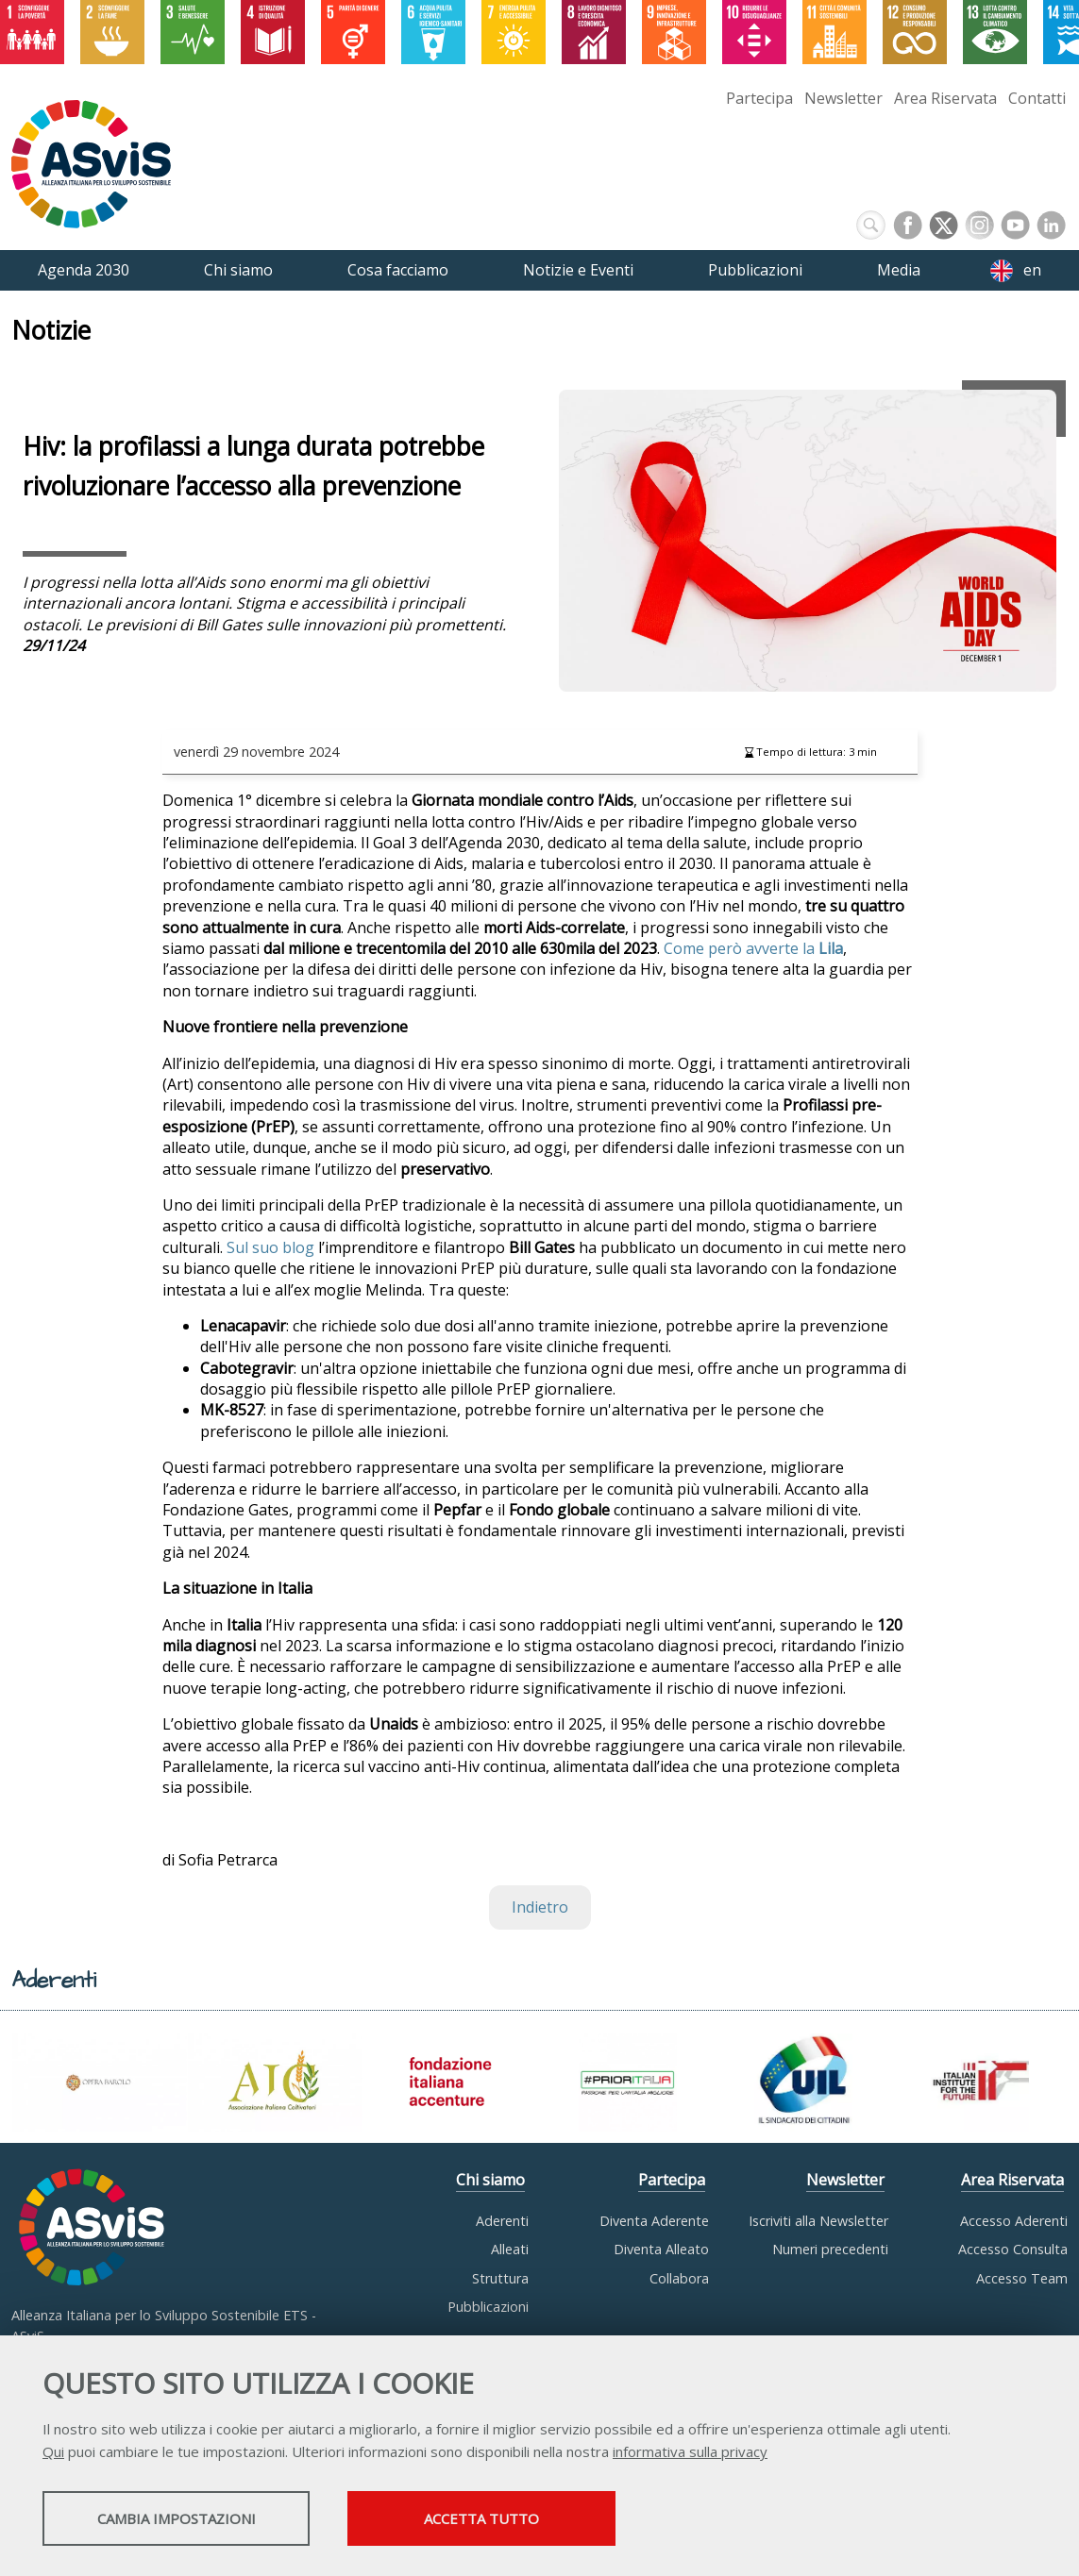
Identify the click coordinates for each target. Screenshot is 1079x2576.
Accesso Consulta (1013, 2249)
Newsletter (843, 98)
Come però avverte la (753, 948)
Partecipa (759, 98)
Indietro (540, 1907)
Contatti (1037, 98)
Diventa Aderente (654, 2221)
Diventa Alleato (661, 2249)
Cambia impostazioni (191, 2520)
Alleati (510, 2249)
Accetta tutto (531, 2520)
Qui (53, 2453)
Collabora (679, 2278)
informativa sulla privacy (690, 2453)
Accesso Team (1022, 2278)
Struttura (500, 2278)
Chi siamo (490, 2179)
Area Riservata (945, 98)
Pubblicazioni (488, 2307)
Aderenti (502, 2221)
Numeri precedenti (830, 2249)
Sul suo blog (270, 1247)
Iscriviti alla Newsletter (818, 2221)
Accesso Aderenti (1014, 2221)
